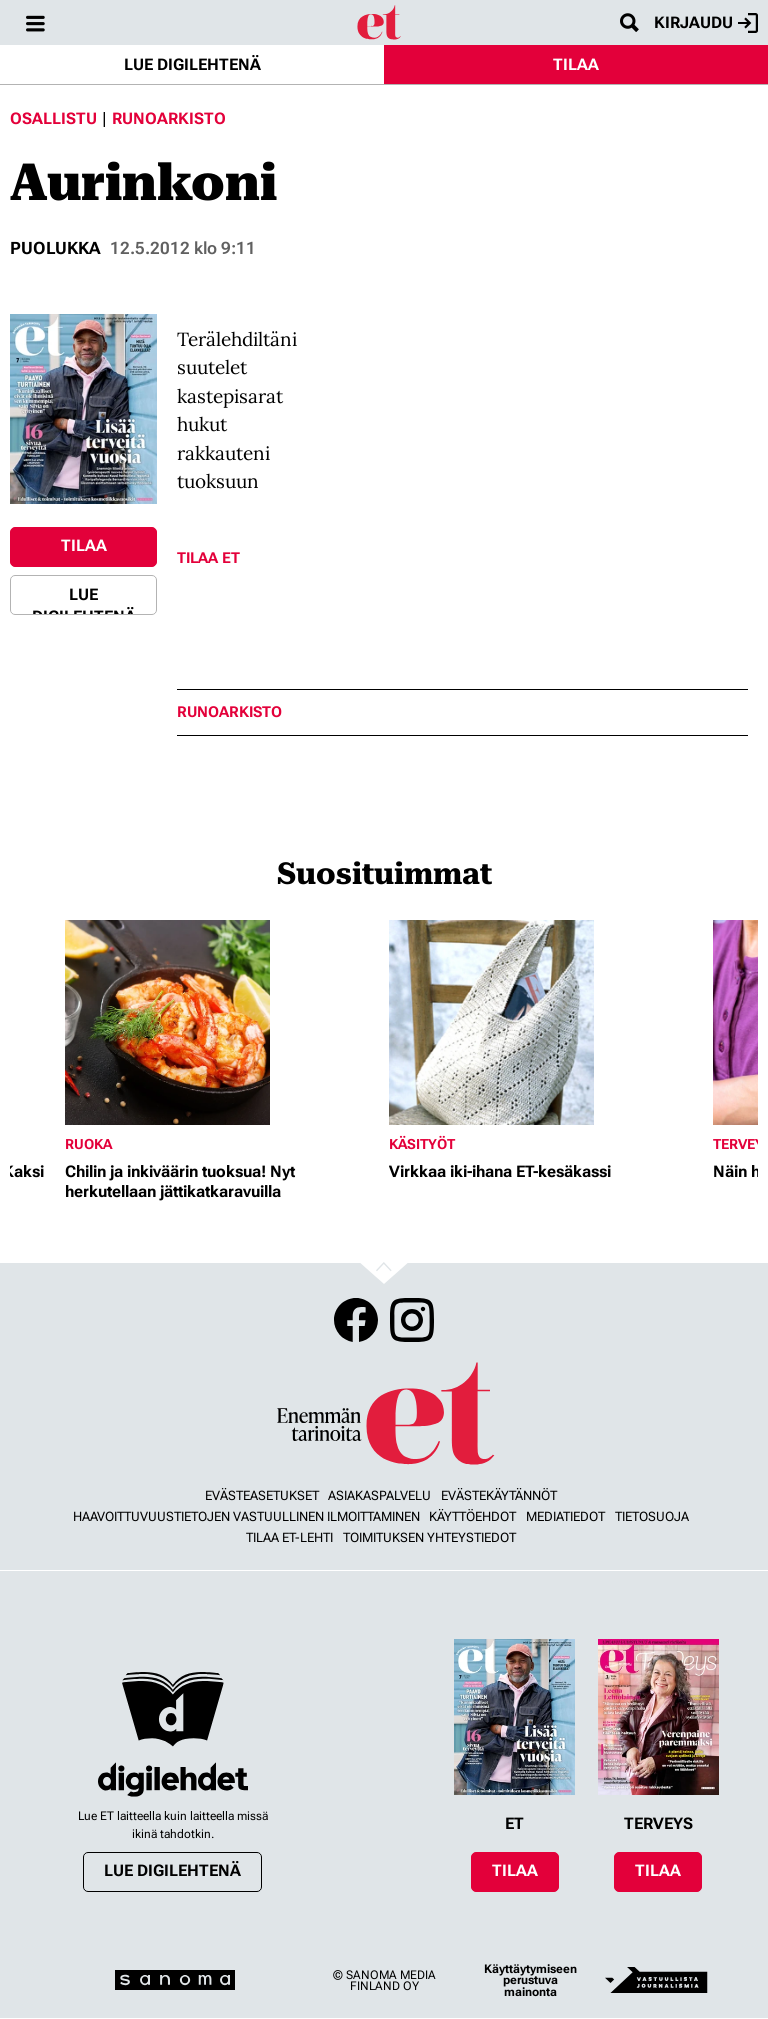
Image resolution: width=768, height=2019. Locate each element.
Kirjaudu (706, 23)
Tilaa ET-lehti (289, 1537)
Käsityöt (422, 1144)
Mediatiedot (565, 1516)
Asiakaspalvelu (379, 1495)
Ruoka (88, 1144)
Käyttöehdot (472, 1516)
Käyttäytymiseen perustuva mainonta (530, 1980)
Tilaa (576, 64)
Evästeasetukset (262, 1495)
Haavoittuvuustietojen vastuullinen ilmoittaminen (246, 1516)
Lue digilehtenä (192, 64)
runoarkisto (229, 712)
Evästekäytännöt (499, 1495)
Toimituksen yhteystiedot (429, 1537)
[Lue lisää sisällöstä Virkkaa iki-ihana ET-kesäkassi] (546, 1022)
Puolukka (55, 248)
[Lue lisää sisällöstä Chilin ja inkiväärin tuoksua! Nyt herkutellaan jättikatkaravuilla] (222, 1022)
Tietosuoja (652, 1516)
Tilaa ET (208, 558)
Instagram (412, 1320)
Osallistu (53, 118)
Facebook (356, 1320)
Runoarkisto (169, 118)
